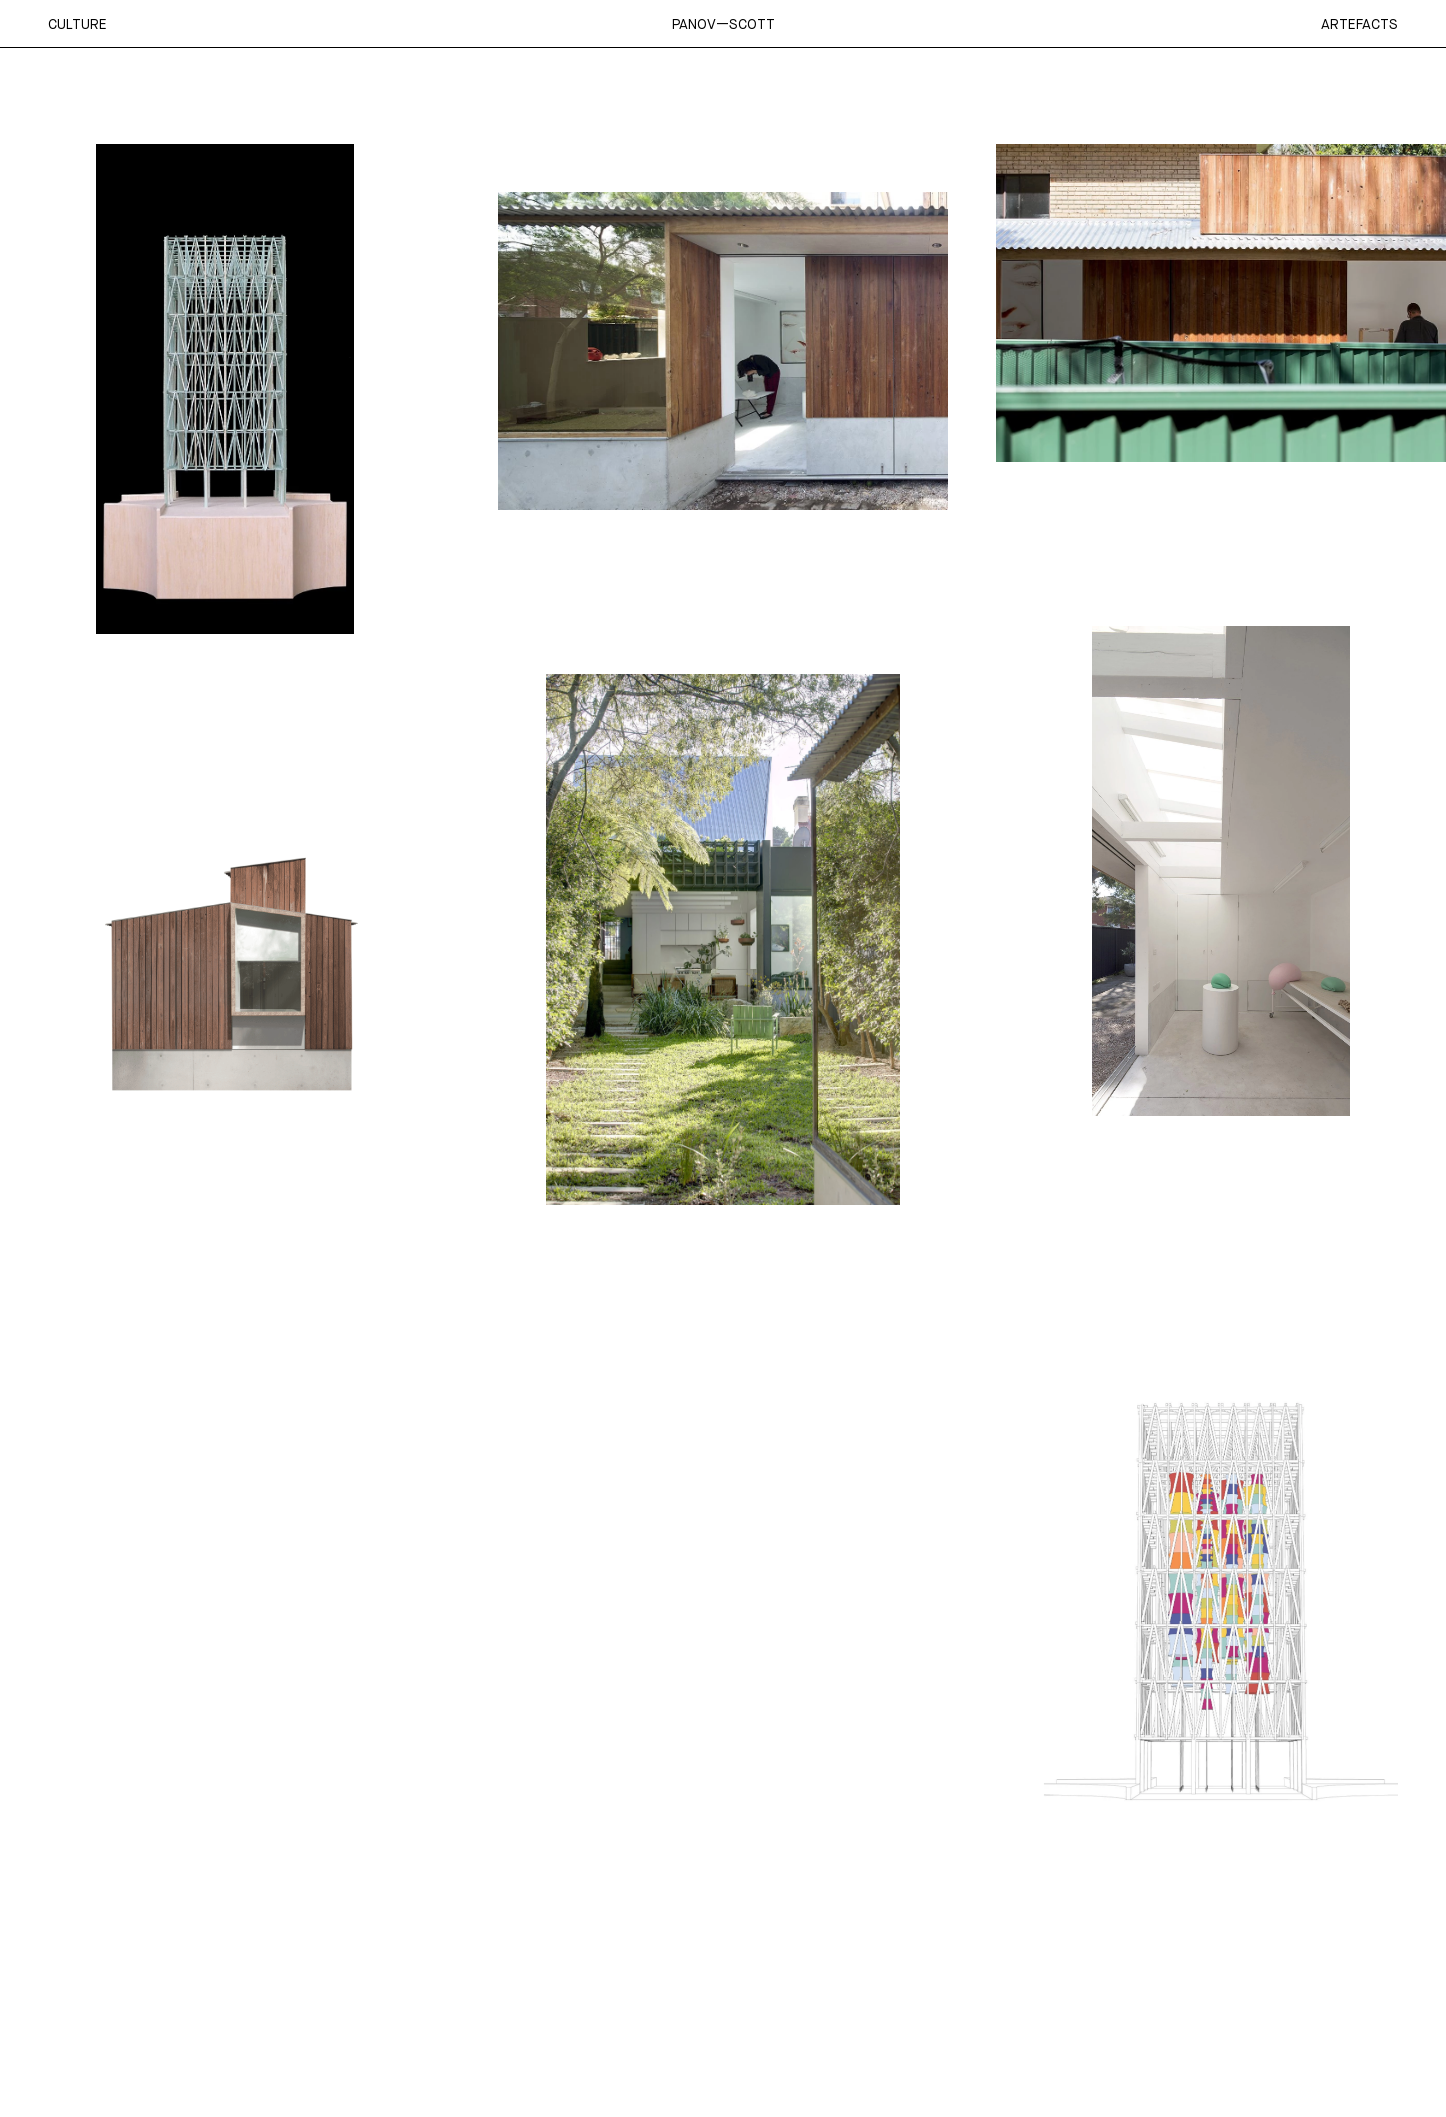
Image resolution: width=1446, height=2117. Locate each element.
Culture (77, 24)
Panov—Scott (723, 24)
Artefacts (1359, 24)
